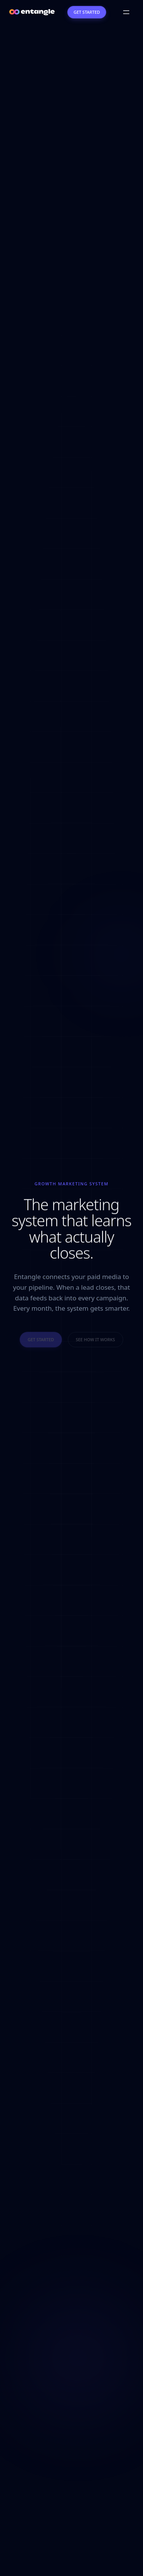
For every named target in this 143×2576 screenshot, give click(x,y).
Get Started (87, 12)
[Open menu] (126, 12)
